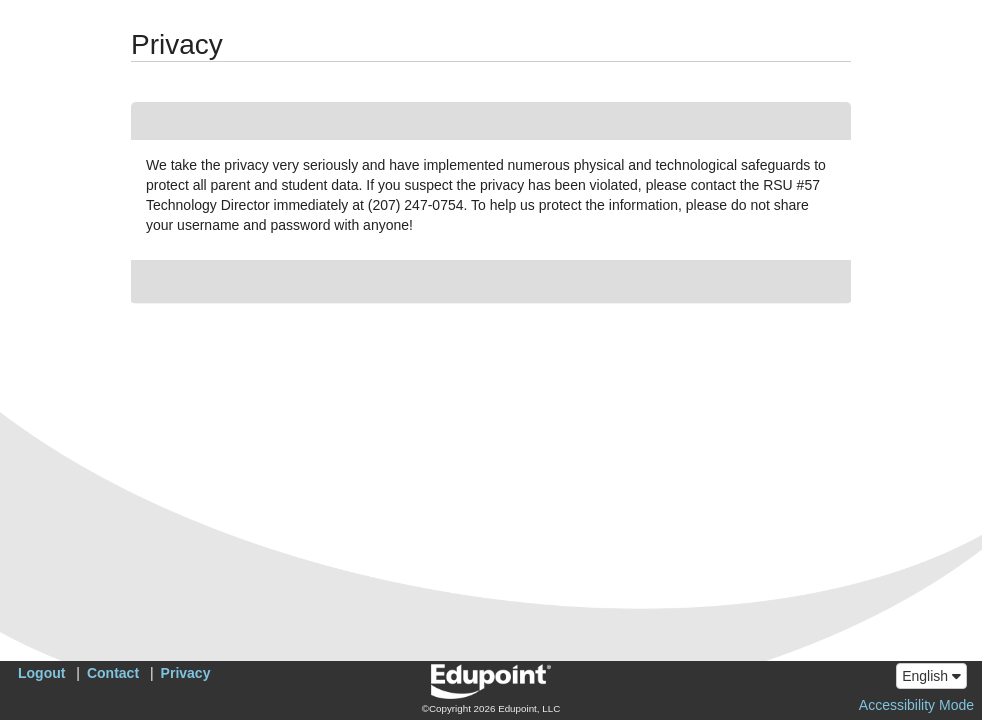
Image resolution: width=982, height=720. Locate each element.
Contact (113, 673)
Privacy (186, 673)
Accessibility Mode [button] (916, 705)
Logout (41, 673)
